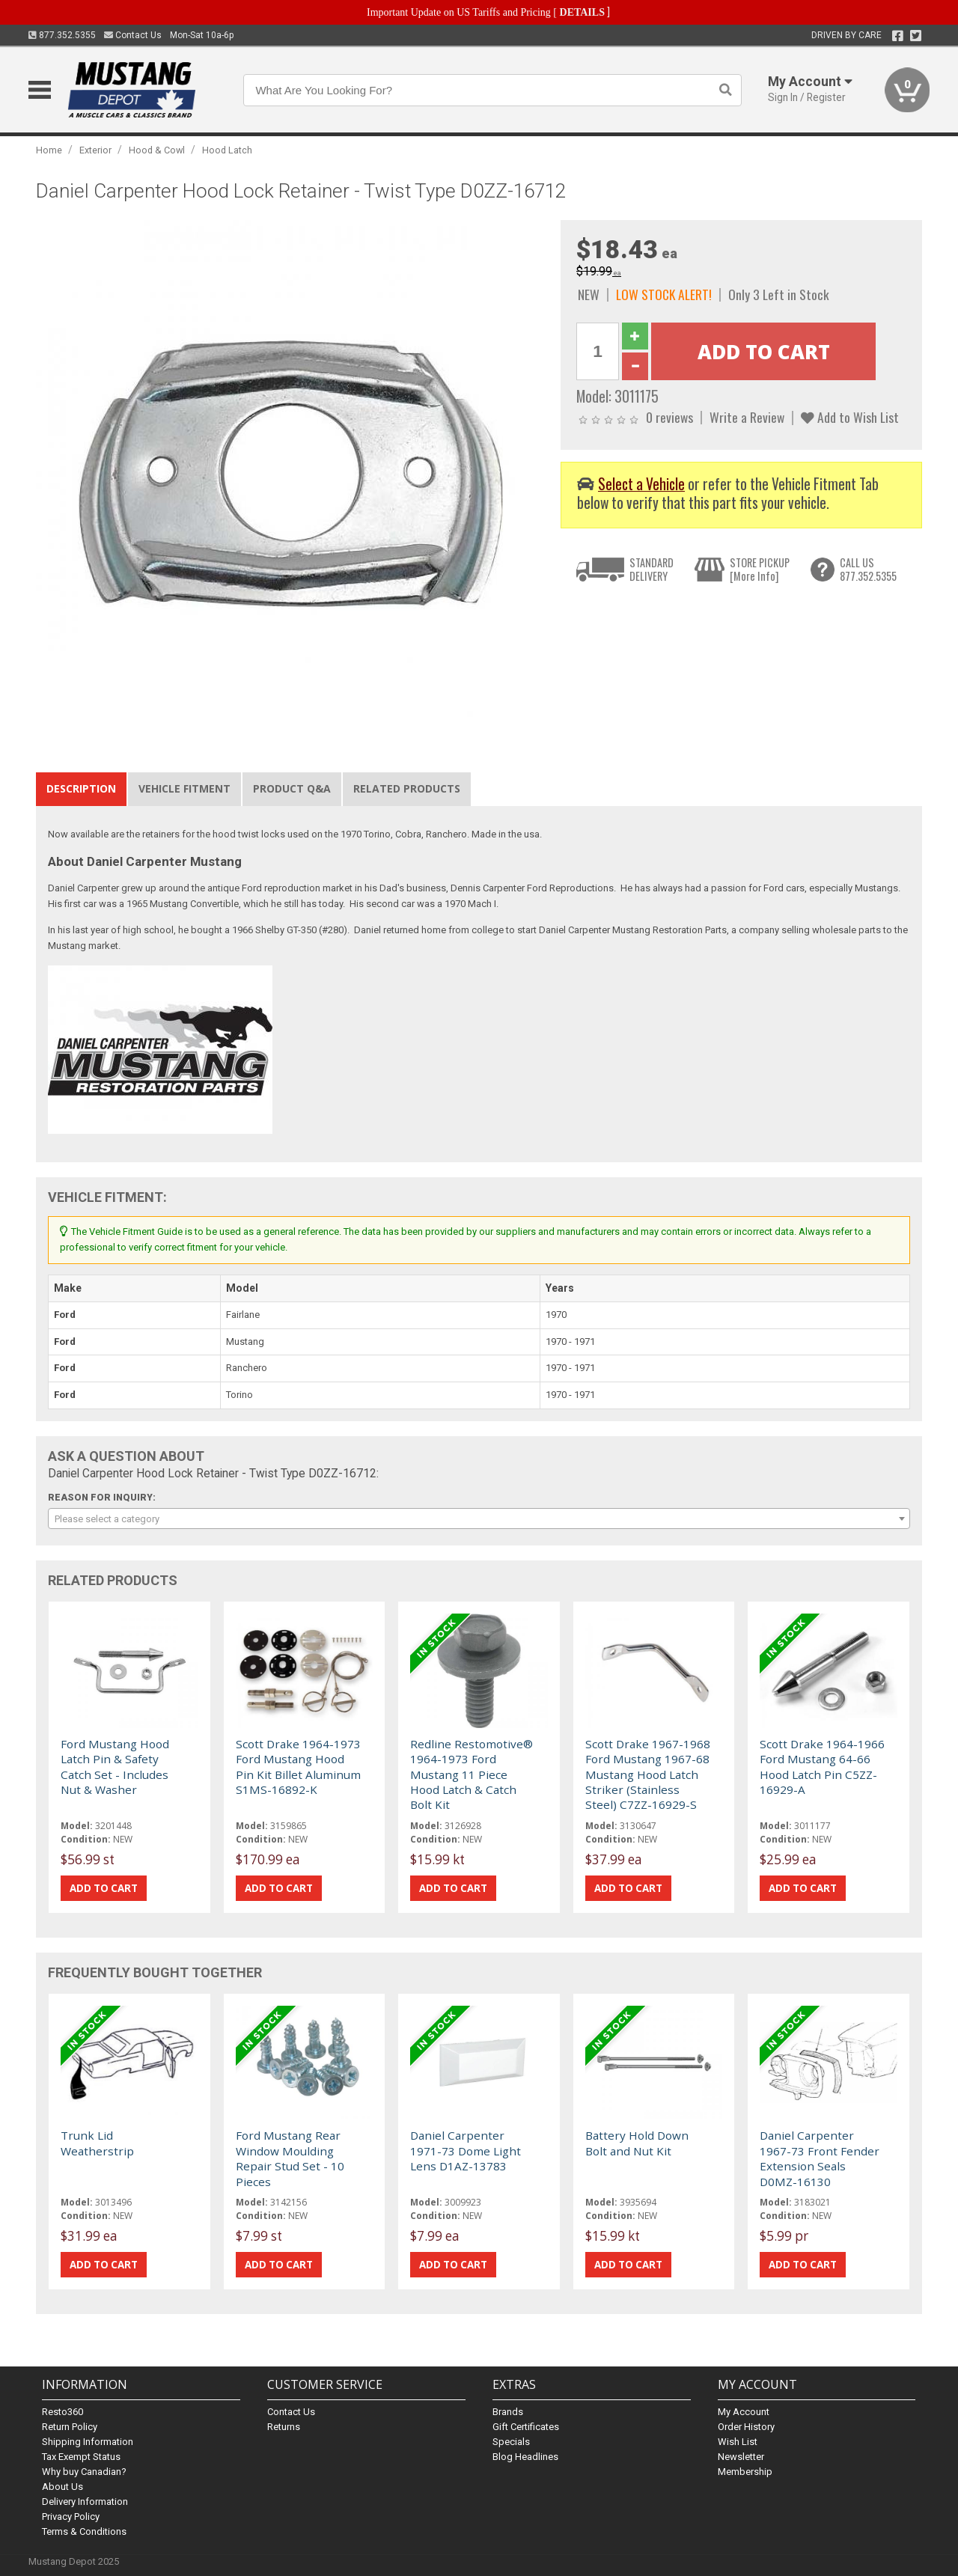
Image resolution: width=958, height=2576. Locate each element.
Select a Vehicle (641, 484)
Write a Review (747, 417)
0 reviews (669, 417)
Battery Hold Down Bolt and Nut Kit (637, 2143)
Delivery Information (85, 2501)
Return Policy (69, 2426)
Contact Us (133, 35)
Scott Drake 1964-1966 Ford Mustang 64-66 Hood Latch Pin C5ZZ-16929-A (822, 1766)
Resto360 (62, 2411)
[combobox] (478, 1518)
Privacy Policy (71, 2516)
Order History (746, 2426)
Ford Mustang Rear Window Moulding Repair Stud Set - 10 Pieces (290, 2158)
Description (81, 788)
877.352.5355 (62, 35)
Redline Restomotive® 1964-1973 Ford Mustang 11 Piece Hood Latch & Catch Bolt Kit (471, 1774)
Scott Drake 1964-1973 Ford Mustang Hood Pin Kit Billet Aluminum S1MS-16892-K (298, 1766)
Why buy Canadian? (84, 2471)
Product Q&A (292, 788)
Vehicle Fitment (184, 788)
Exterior (95, 150)
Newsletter (741, 2456)
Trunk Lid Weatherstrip (97, 2143)
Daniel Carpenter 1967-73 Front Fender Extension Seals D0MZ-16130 (819, 2158)
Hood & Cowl (157, 150)
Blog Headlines (525, 2456)
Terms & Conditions (84, 2531)
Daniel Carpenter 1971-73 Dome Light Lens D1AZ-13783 (465, 2150)
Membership (745, 2471)
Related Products (406, 788)
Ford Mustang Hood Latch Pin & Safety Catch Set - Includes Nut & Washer (115, 1766)
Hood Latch (227, 150)
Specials (511, 2441)
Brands (507, 2411)
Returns (283, 2426)
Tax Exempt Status (81, 2456)
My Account (743, 2411)
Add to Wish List (850, 417)
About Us (62, 2486)
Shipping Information (87, 2441)
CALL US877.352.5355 (868, 569)
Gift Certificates (525, 2426)
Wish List (737, 2441)
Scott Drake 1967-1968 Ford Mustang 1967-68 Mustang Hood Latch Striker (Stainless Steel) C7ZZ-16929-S (647, 1774)
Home (49, 150)
